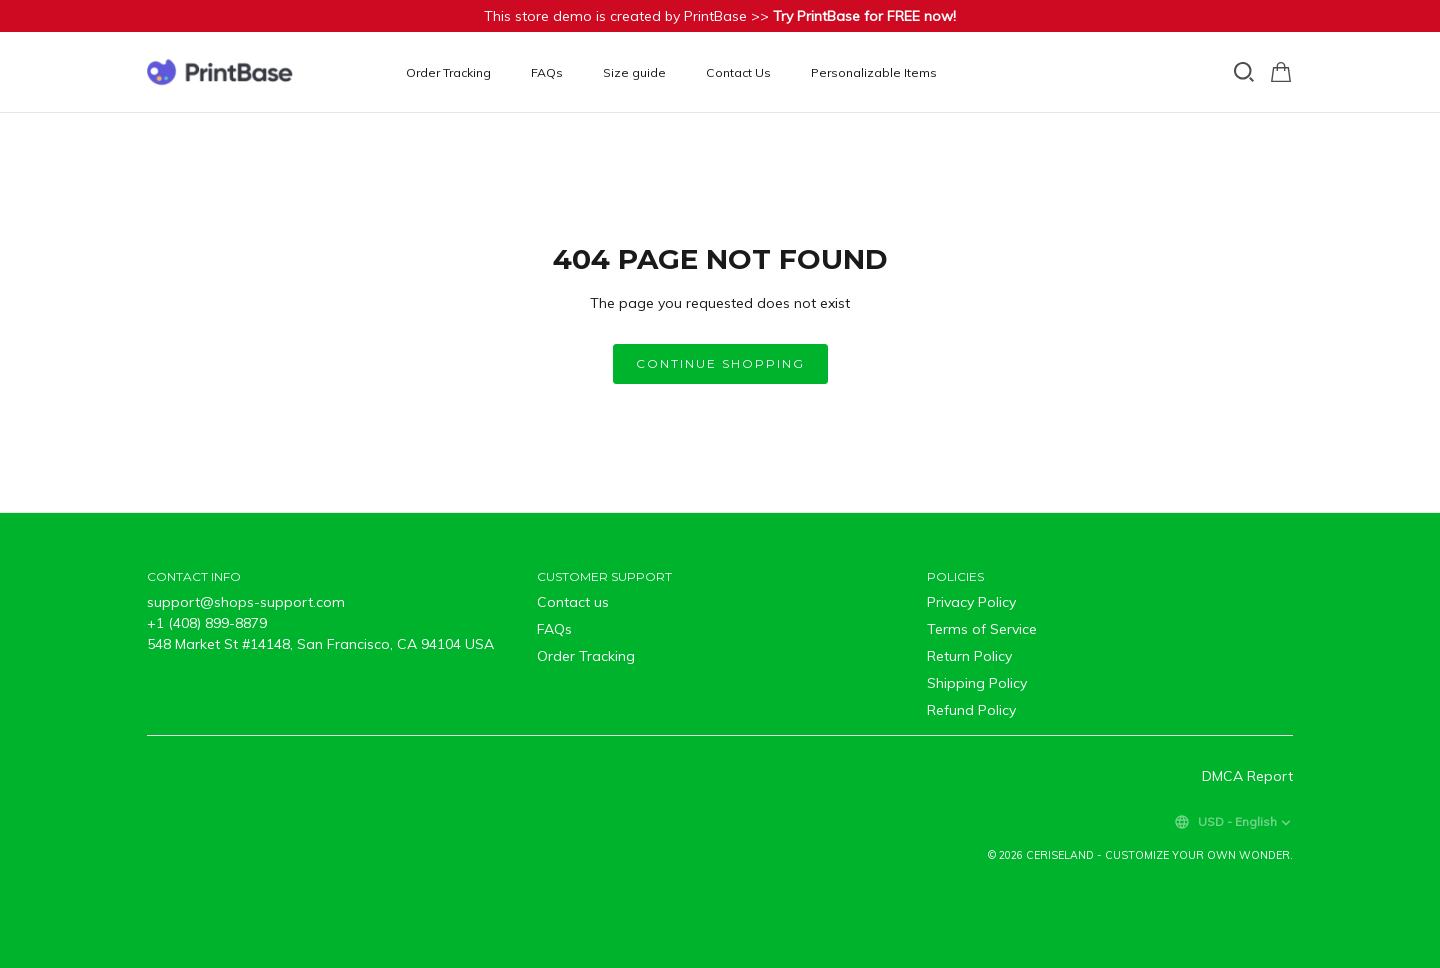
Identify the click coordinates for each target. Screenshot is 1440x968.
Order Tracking (448, 72)
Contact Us (738, 72)
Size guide (634, 72)
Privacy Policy (971, 602)
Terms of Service (982, 629)
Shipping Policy (977, 683)
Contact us (573, 602)
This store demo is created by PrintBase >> (720, 16)
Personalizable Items (874, 72)
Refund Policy (971, 710)
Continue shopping (720, 363)
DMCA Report (1247, 776)
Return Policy (969, 656)
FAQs (547, 72)
